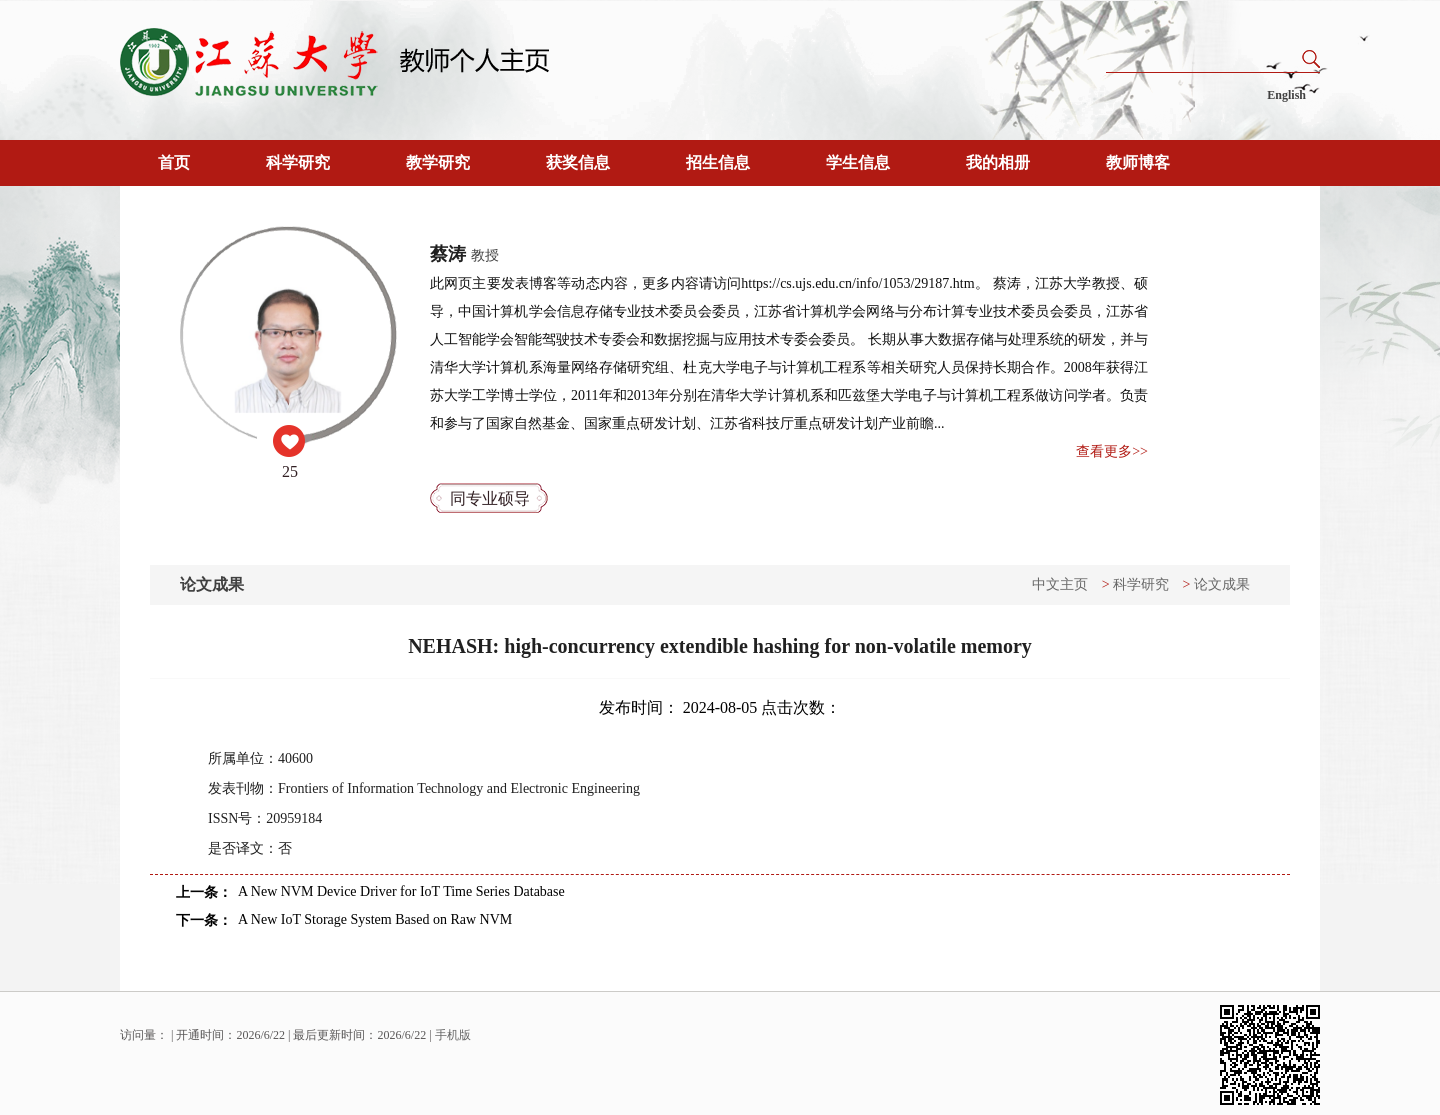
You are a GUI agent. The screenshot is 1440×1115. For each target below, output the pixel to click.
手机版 (453, 1035)
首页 (174, 162)
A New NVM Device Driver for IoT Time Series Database (401, 891)
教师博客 (1138, 162)
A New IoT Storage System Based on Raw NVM (375, 919)
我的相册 (998, 162)
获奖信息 (578, 162)
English (1286, 95)
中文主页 (1060, 584)
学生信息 (858, 162)
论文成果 (1222, 584)
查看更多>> (1112, 451)
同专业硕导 (490, 498)
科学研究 (298, 162)
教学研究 (438, 162)
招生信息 (718, 162)
